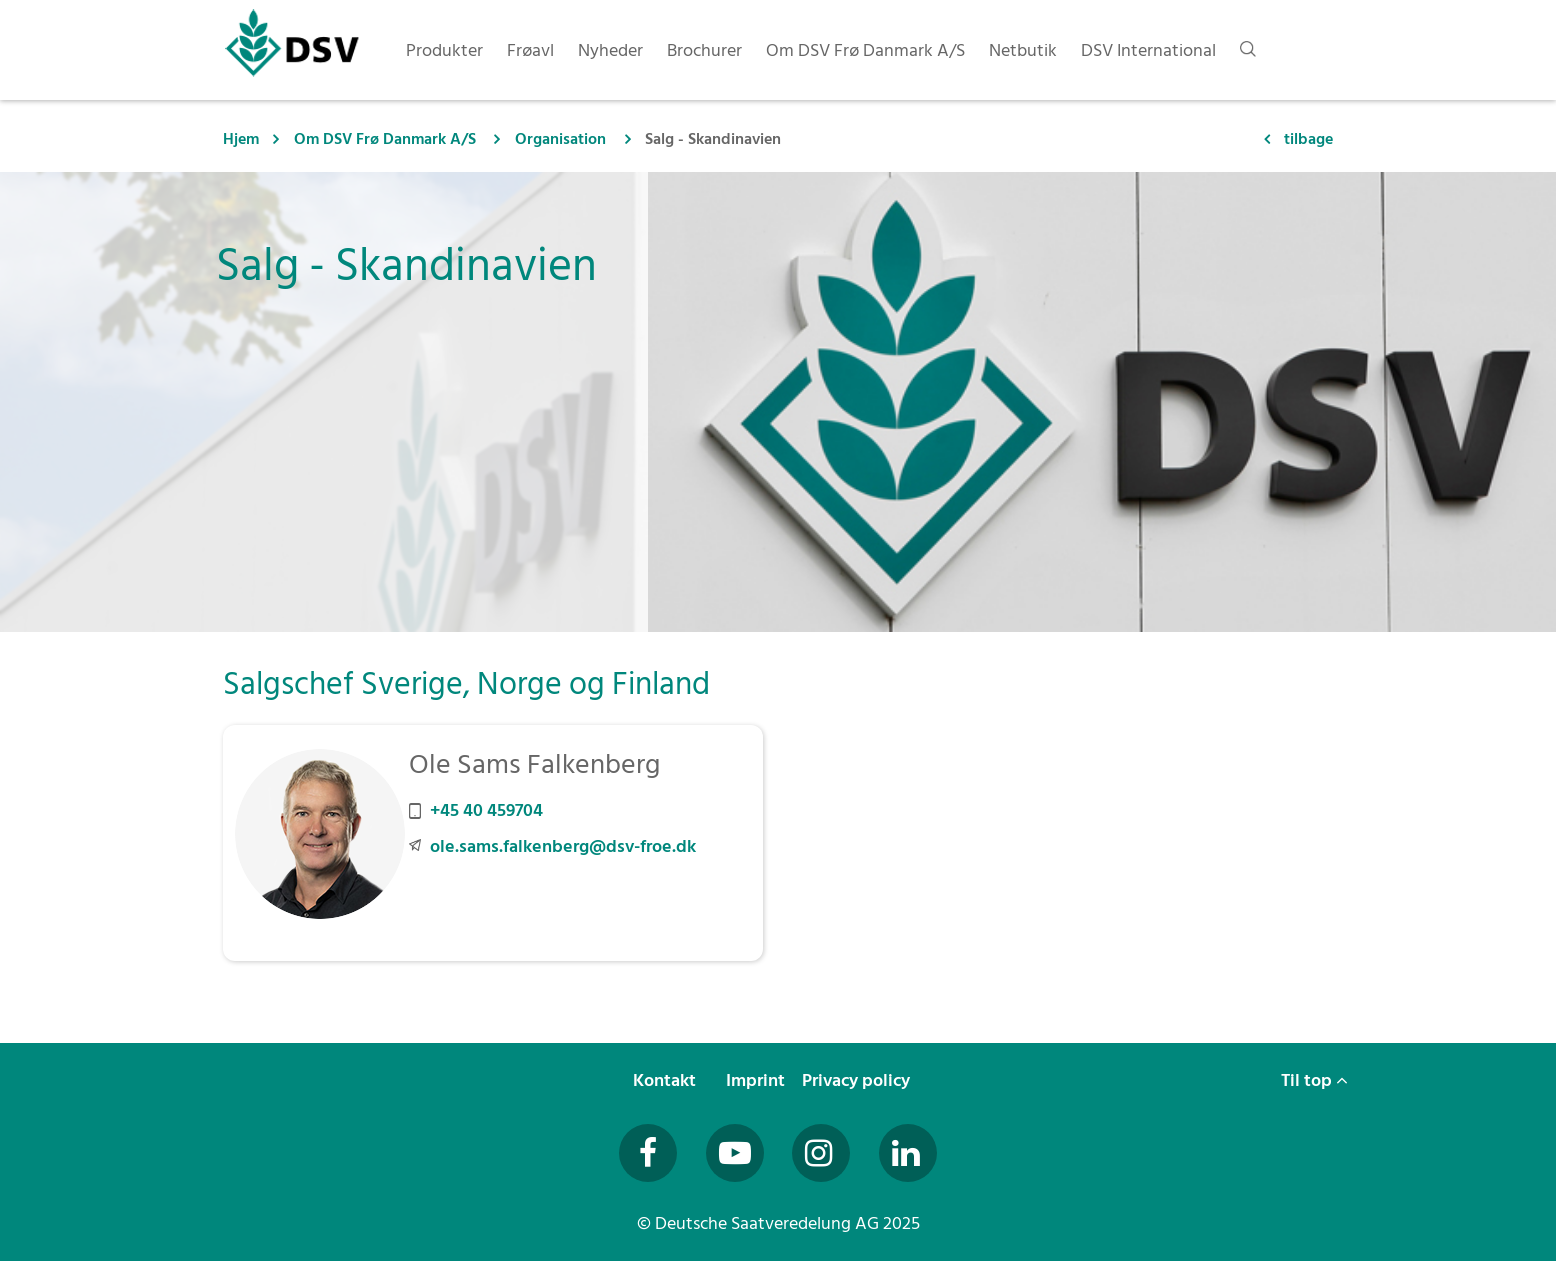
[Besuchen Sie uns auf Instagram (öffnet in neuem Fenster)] (821, 1153)
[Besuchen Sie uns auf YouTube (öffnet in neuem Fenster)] (735, 1153)
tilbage (1308, 139)
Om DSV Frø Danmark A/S (387, 139)
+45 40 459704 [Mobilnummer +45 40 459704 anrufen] (486, 810)
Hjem (241, 139)
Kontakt (666, 1080)
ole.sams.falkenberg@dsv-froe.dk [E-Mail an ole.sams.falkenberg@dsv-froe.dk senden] (563, 846)
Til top (1314, 1080)
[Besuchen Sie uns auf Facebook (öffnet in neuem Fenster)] (648, 1153)
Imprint (757, 1080)
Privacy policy (858, 1080)
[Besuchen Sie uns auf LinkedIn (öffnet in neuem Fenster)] (908, 1153)
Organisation (560, 139)
